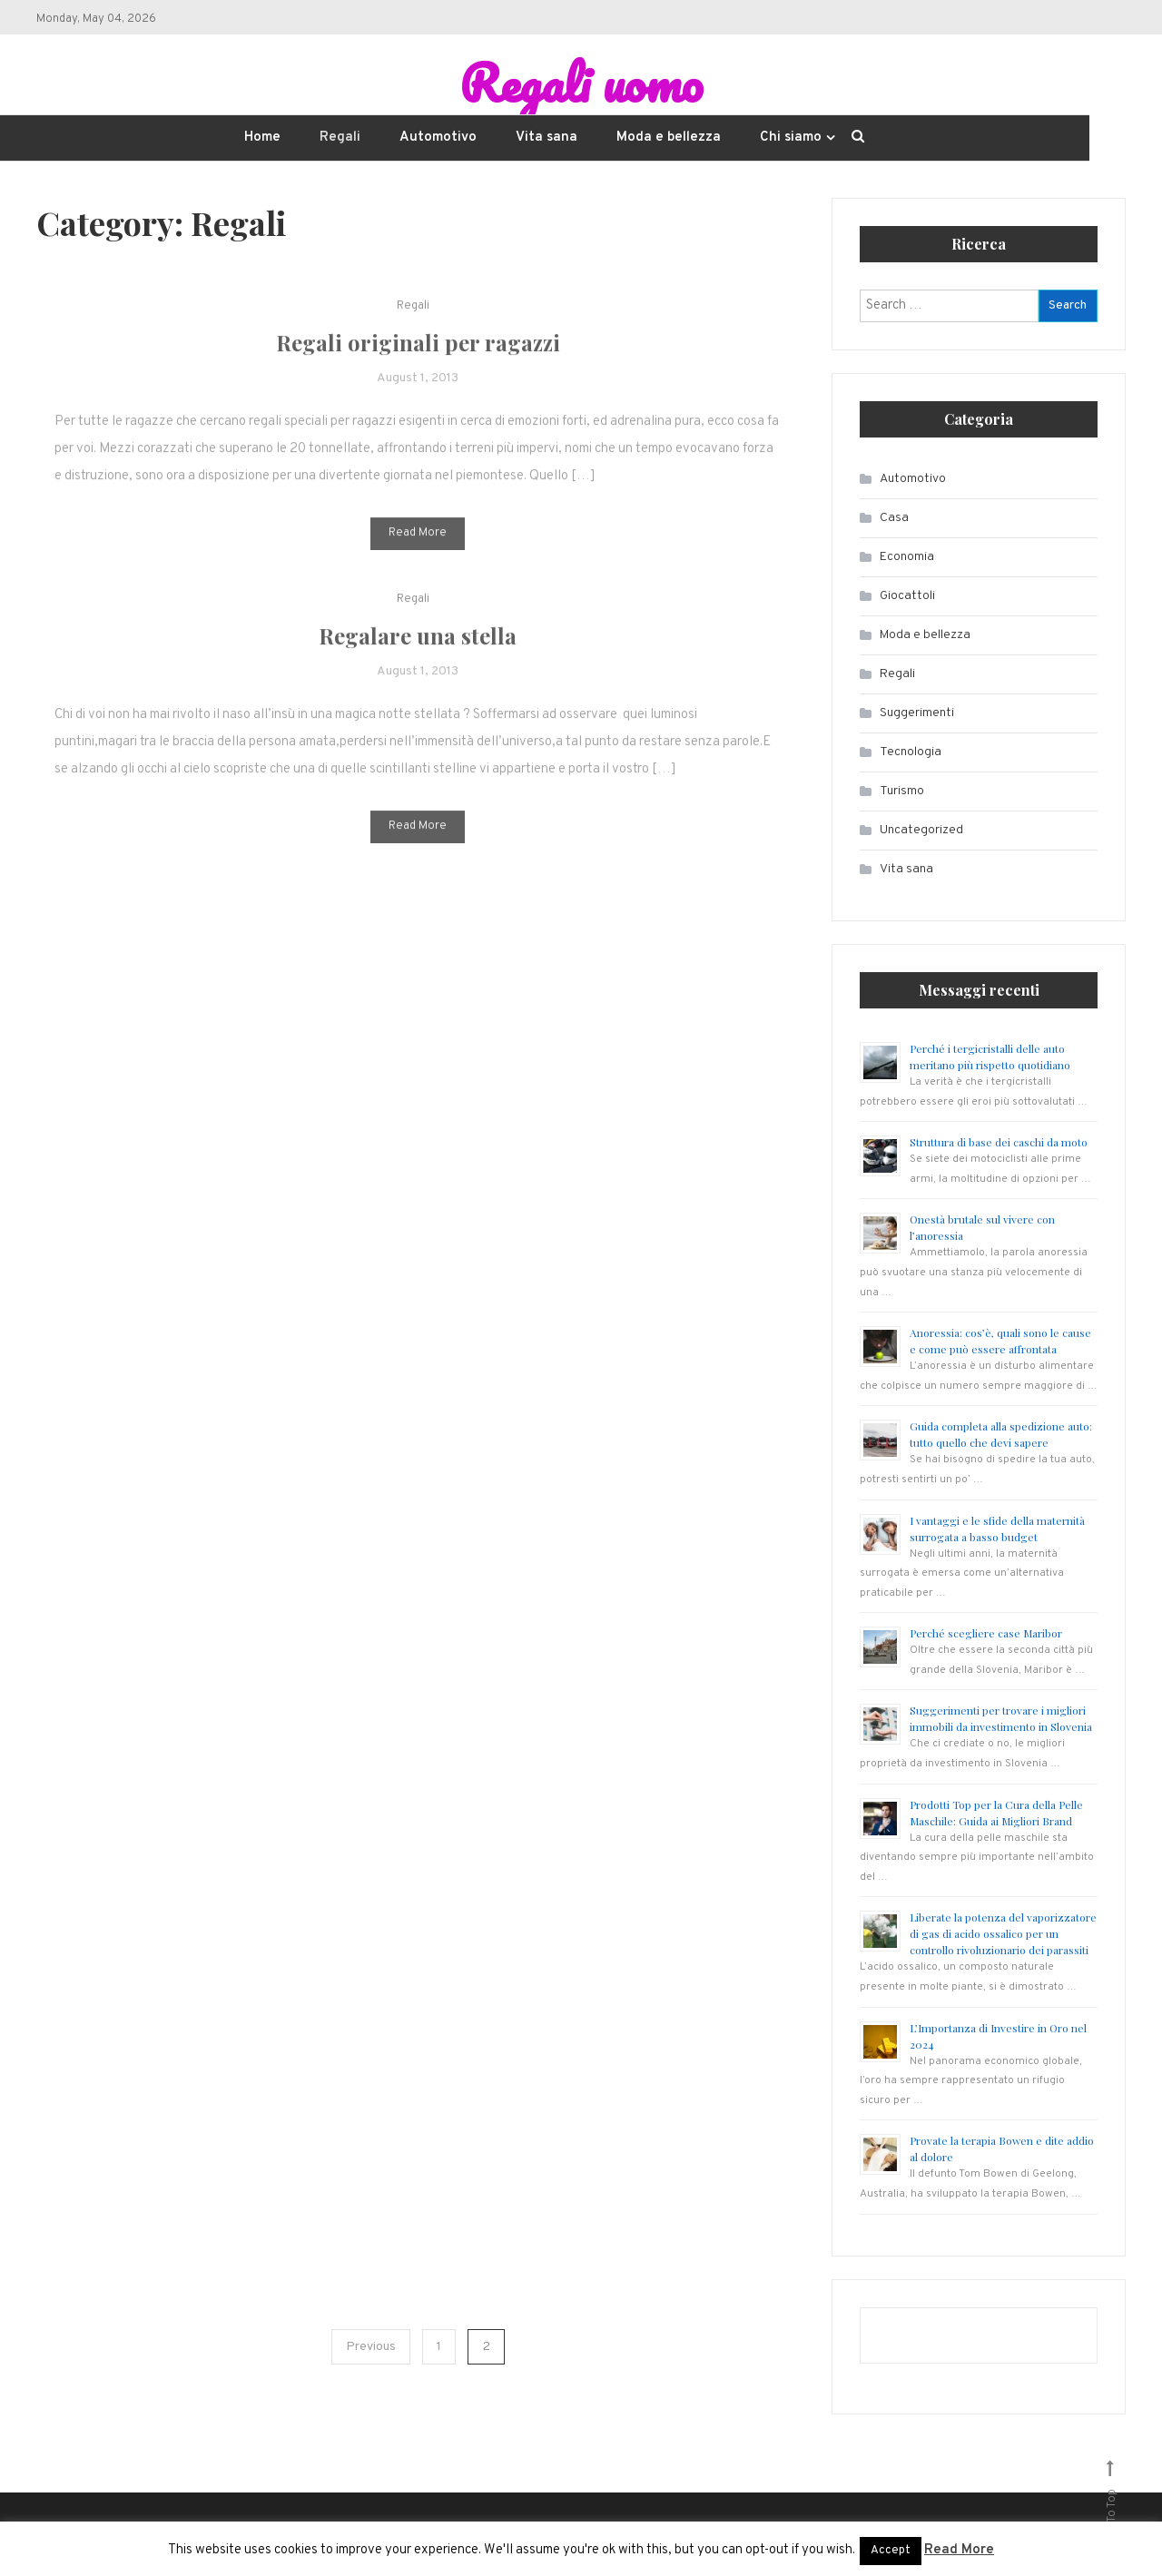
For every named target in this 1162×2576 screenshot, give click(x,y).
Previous (371, 2347)
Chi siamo (791, 137)
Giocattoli (907, 596)
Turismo (902, 791)
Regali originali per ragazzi (418, 365)
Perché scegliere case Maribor (986, 1633)
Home (262, 137)
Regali (340, 137)
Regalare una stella (418, 658)
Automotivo (438, 137)
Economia (907, 557)
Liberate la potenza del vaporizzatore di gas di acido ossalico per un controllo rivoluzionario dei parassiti (1003, 1933)
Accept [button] (891, 2550)
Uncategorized (921, 830)
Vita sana (546, 137)
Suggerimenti (917, 713)
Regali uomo (581, 82)
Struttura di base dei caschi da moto (999, 1142)
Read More (418, 556)
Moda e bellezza (668, 137)
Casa (894, 518)
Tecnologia (910, 752)
